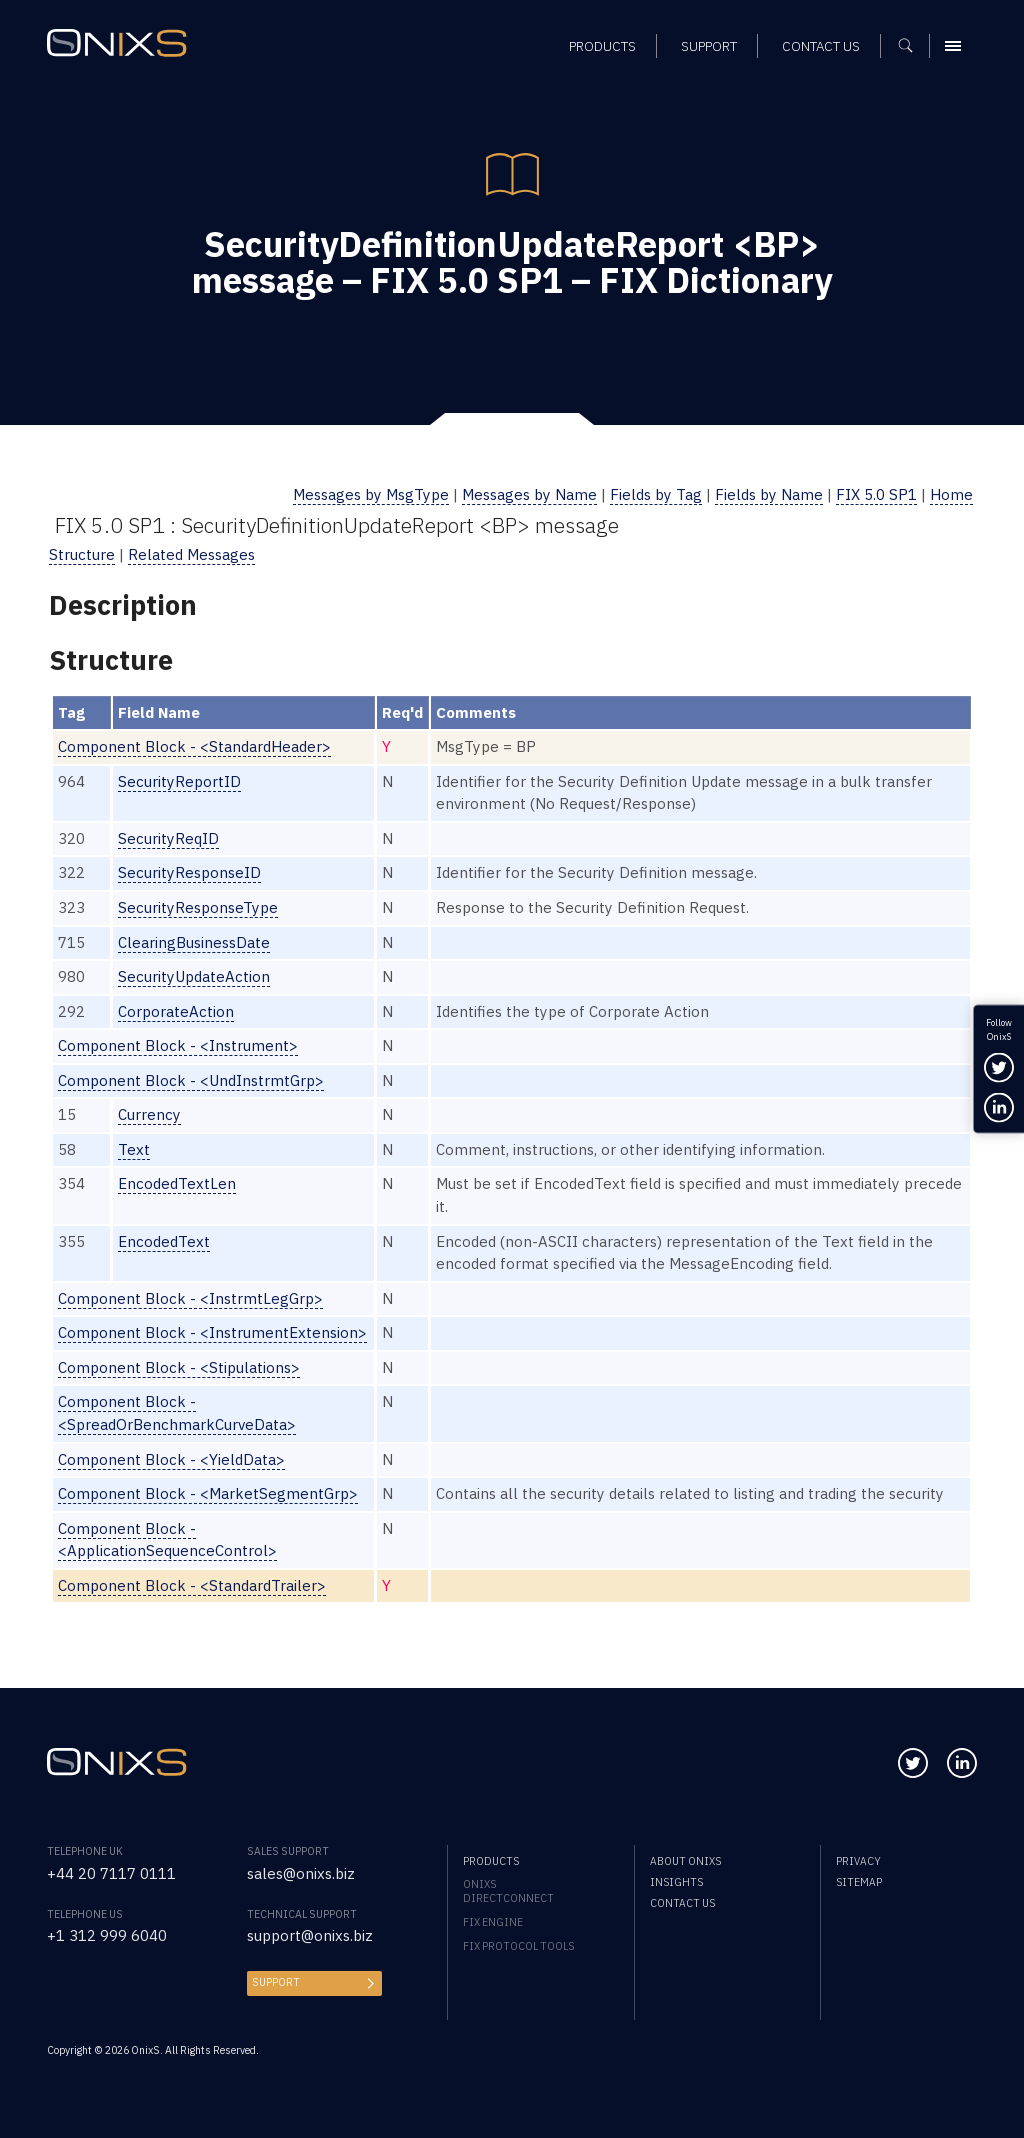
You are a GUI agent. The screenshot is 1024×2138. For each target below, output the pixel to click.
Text (134, 1149)
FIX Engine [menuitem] (493, 1922)
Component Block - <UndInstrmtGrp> (191, 1080)
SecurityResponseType (198, 907)
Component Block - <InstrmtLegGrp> (190, 1298)
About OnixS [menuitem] (685, 1861)
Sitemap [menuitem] (859, 1882)
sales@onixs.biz (301, 1873)
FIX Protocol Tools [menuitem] (518, 1946)
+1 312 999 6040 (107, 1935)
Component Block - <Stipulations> (179, 1367)
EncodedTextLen (177, 1183)
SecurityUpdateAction (194, 976)
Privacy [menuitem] (858, 1861)
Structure (82, 554)
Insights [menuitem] (676, 1882)
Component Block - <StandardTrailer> (192, 1585)
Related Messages (191, 554)
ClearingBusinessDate (194, 942)
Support (276, 1982)
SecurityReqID (168, 838)
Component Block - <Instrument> (178, 1045)
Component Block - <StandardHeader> (194, 746)
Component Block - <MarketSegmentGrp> (208, 1493)
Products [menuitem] (491, 1861)
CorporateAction (176, 1011)
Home (951, 494)
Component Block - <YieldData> (171, 1459)
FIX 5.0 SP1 (876, 494)
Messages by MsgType (371, 494)
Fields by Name (769, 494)
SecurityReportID (179, 781)
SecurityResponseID (189, 872)
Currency (149, 1114)
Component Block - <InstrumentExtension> (212, 1332)
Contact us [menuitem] (682, 1903)
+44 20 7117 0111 (111, 1873)
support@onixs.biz (310, 1935)
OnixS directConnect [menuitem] (508, 1891)
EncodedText (164, 1241)
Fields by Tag (656, 494)
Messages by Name (529, 494)
